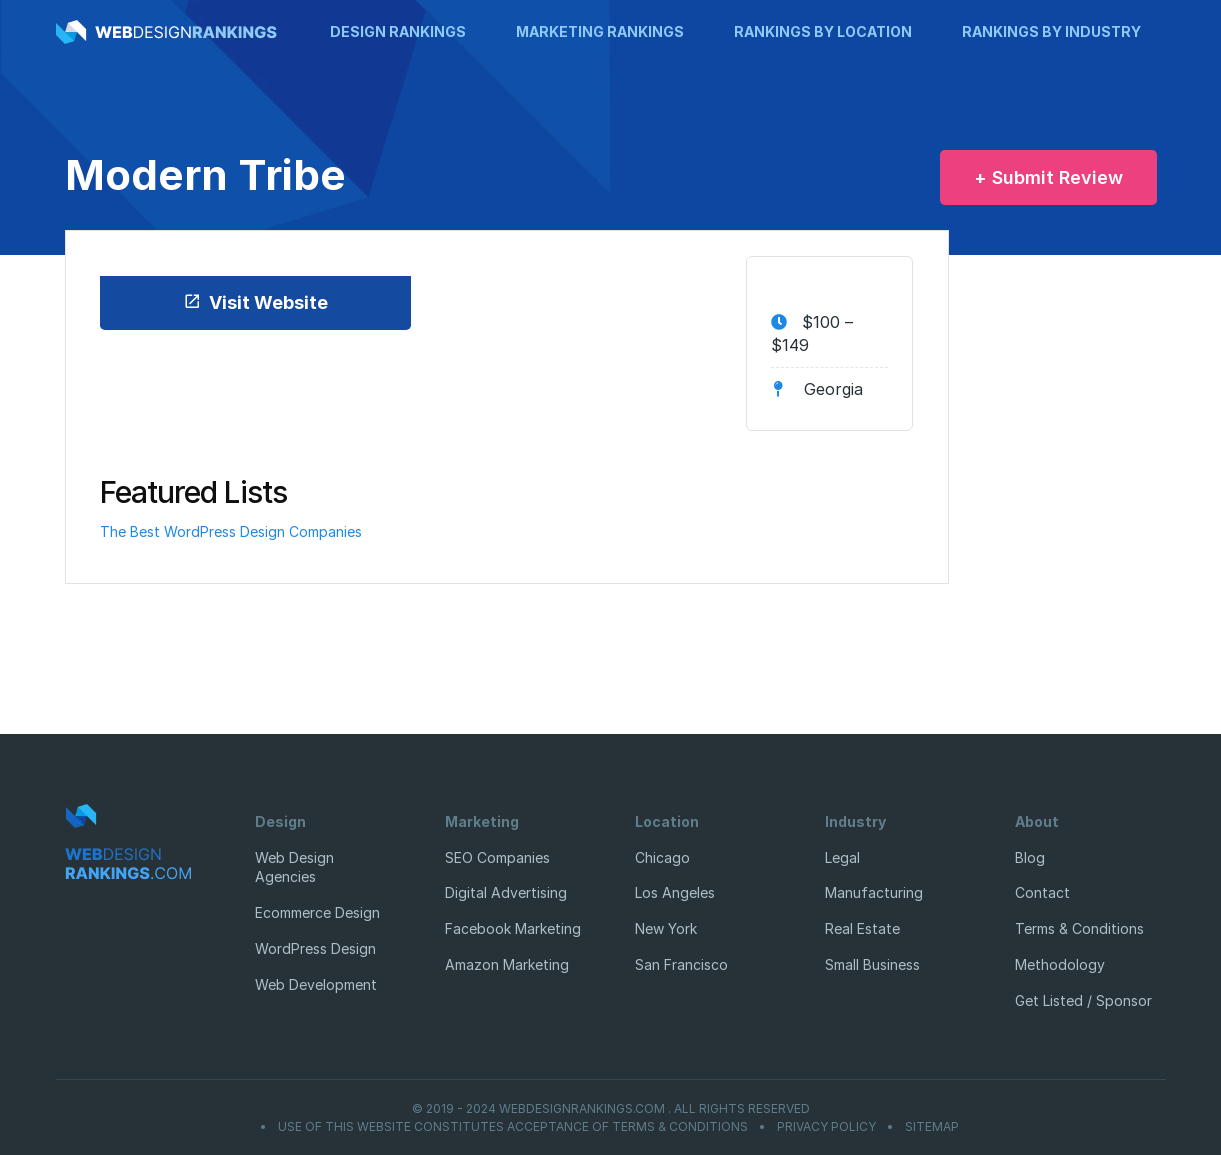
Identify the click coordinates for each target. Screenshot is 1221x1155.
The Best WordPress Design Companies (231, 531)
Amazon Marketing (507, 964)
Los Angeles (675, 892)
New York (666, 928)
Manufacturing (874, 892)
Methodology (1060, 964)
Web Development (316, 984)
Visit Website (255, 302)
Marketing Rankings (600, 31)
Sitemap (932, 1127)
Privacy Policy (826, 1127)
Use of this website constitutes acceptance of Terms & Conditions (513, 1127)
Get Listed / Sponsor (1083, 1000)
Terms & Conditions (1079, 928)
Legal (842, 857)
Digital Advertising (506, 892)
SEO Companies (497, 857)
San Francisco (681, 964)
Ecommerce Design (317, 912)
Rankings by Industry (1051, 31)
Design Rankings (398, 31)
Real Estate (862, 928)
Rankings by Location (823, 31)
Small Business (872, 964)
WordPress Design (315, 948)
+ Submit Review (1048, 177)
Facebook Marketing (513, 928)
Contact (1042, 892)
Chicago (662, 857)
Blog (1030, 857)
